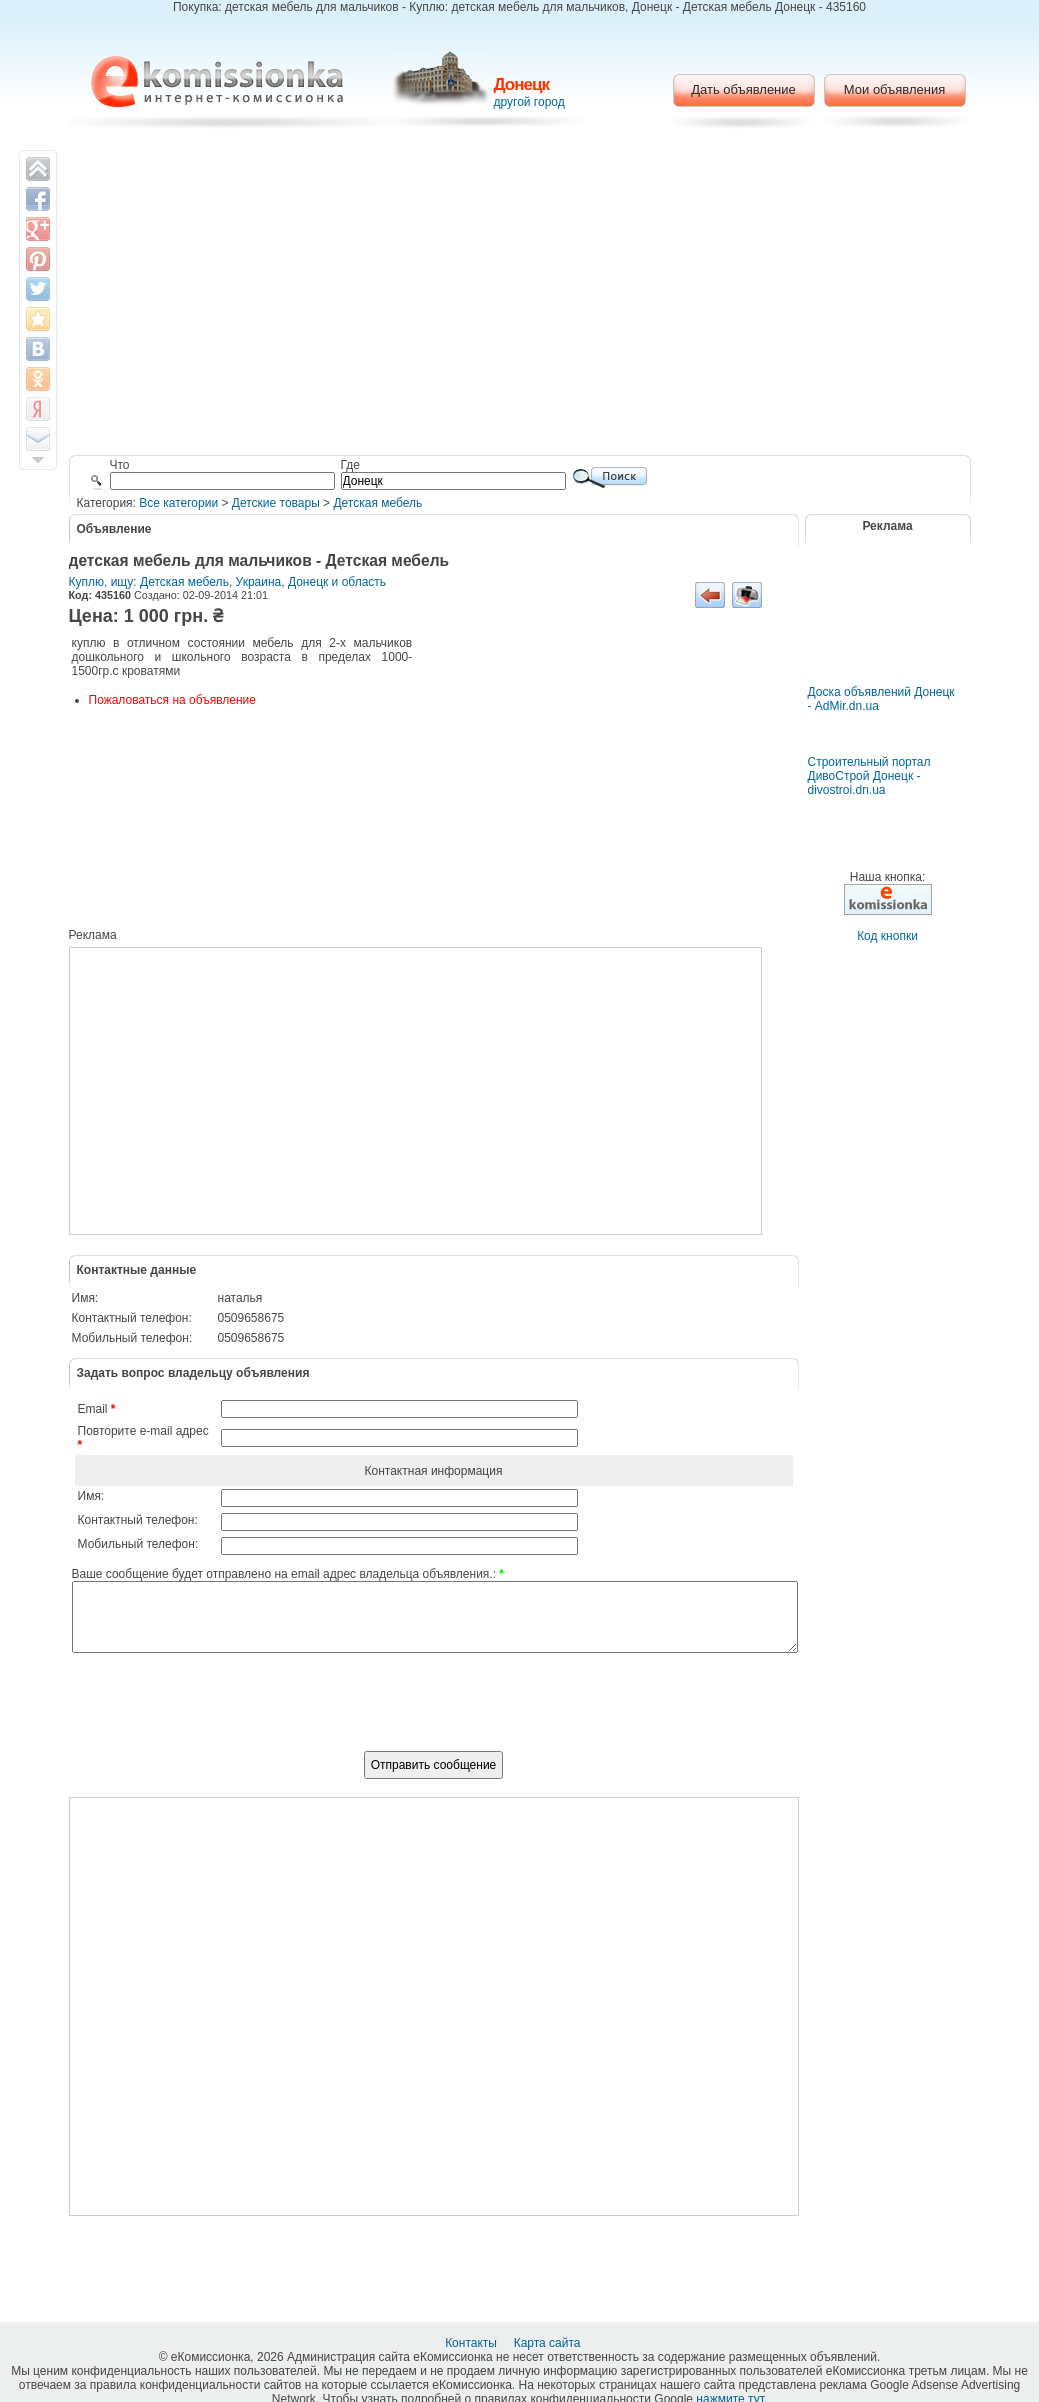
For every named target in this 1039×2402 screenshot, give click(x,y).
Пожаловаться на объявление (172, 700)
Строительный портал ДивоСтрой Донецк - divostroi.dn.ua (869, 776)
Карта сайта (549, 2343)
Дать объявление (743, 89)
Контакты (472, 2343)
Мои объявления (894, 89)
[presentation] (434, 1713)
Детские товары (276, 503)
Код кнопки (887, 936)
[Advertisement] (519, 295)
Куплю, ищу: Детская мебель (149, 582)
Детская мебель (377, 503)
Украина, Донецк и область (311, 582)
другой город (529, 102)
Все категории (178, 503)
